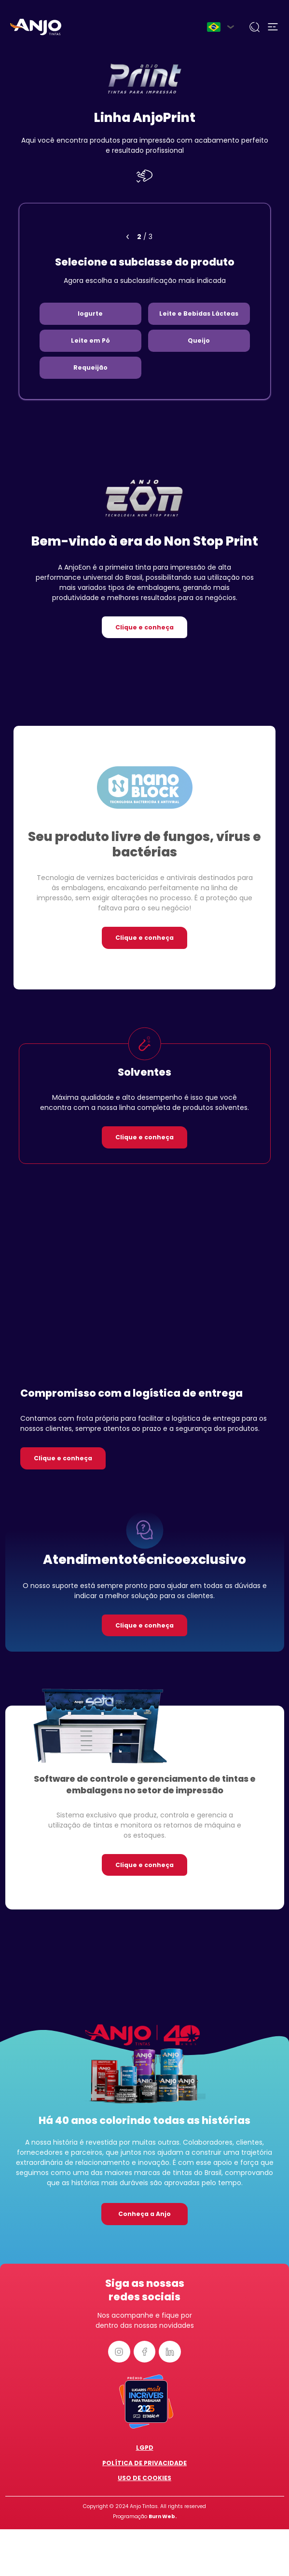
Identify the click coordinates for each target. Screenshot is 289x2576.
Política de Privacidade (144, 2463)
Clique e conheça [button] (144, 627)
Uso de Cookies (144, 2478)
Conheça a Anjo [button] (144, 2214)
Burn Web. (163, 2516)
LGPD (144, 2447)
